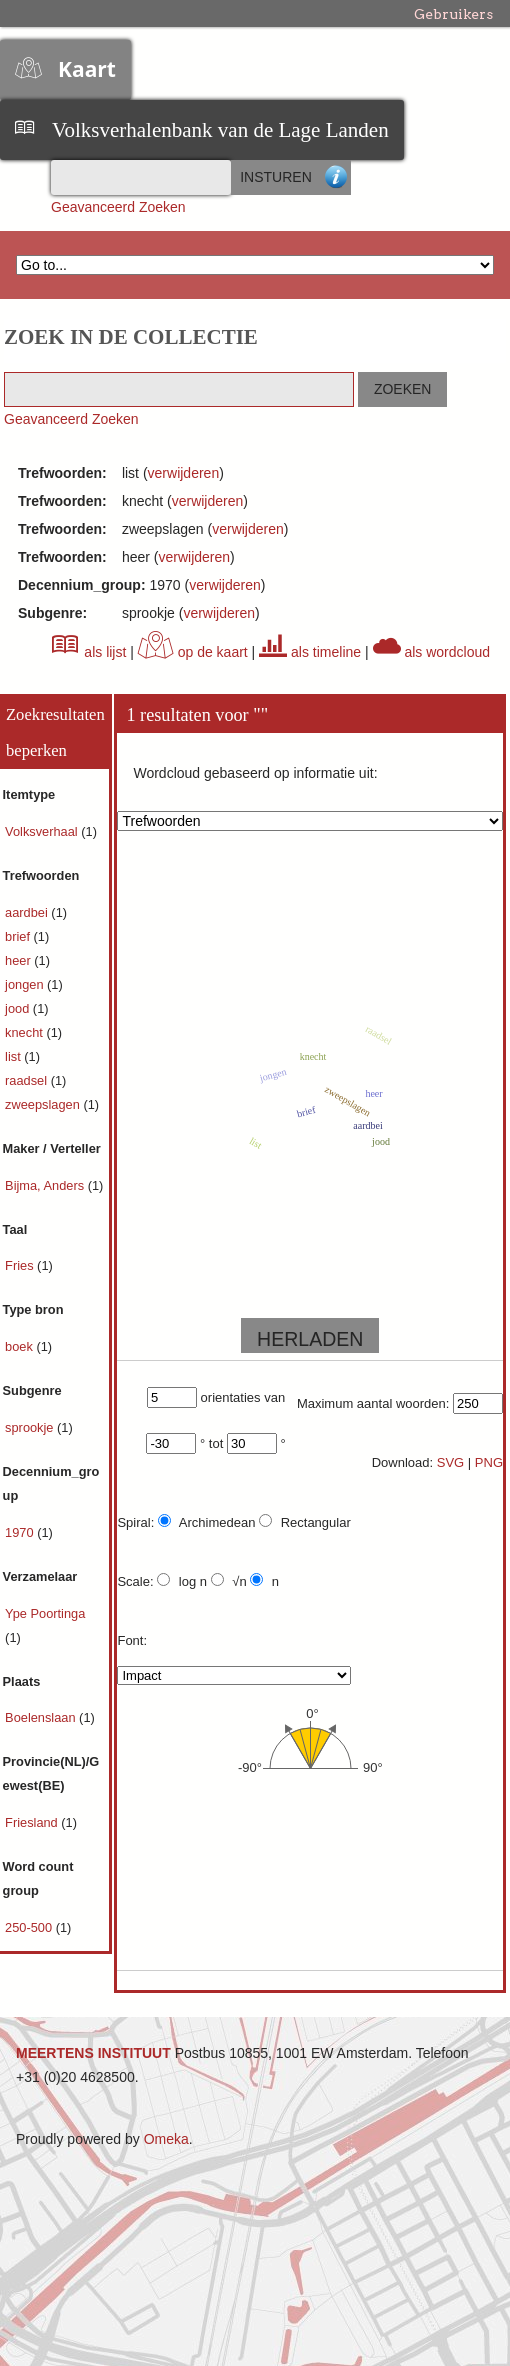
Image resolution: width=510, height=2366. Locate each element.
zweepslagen (44, 1104)
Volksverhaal (43, 831)
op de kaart (193, 652)
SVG (450, 1462)
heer (19, 960)
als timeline (310, 652)
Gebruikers (453, 14)
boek (20, 1346)
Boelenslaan (42, 1717)
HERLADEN (310, 1339)
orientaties (231, 1397)
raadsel (28, 1080)
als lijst (89, 652)
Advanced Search (336, 177)
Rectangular (305, 1522)
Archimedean (207, 1522)
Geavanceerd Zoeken (118, 207)
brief (19, 936)
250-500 (30, 1927)
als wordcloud (432, 652)
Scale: (135, 1581)
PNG (489, 1462)
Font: (132, 1640)
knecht (25, 1032)
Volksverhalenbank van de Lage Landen (220, 130)
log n (182, 1581)
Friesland (33, 1822)
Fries (21, 1265)
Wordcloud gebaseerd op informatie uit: (255, 773)
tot (216, 1443)
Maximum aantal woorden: (373, 1403)
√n (229, 1581)
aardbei (28, 912)
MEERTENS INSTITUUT (93, 2053)
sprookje (31, 1427)
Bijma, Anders (46, 1185)
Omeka (166, 2139)
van (274, 1397)
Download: (402, 1462)
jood (19, 1008)
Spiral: (135, 1522)
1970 (21, 1532)
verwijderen (184, 473)
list (14, 1056)
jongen (26, 984)
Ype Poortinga (45, 1613)
